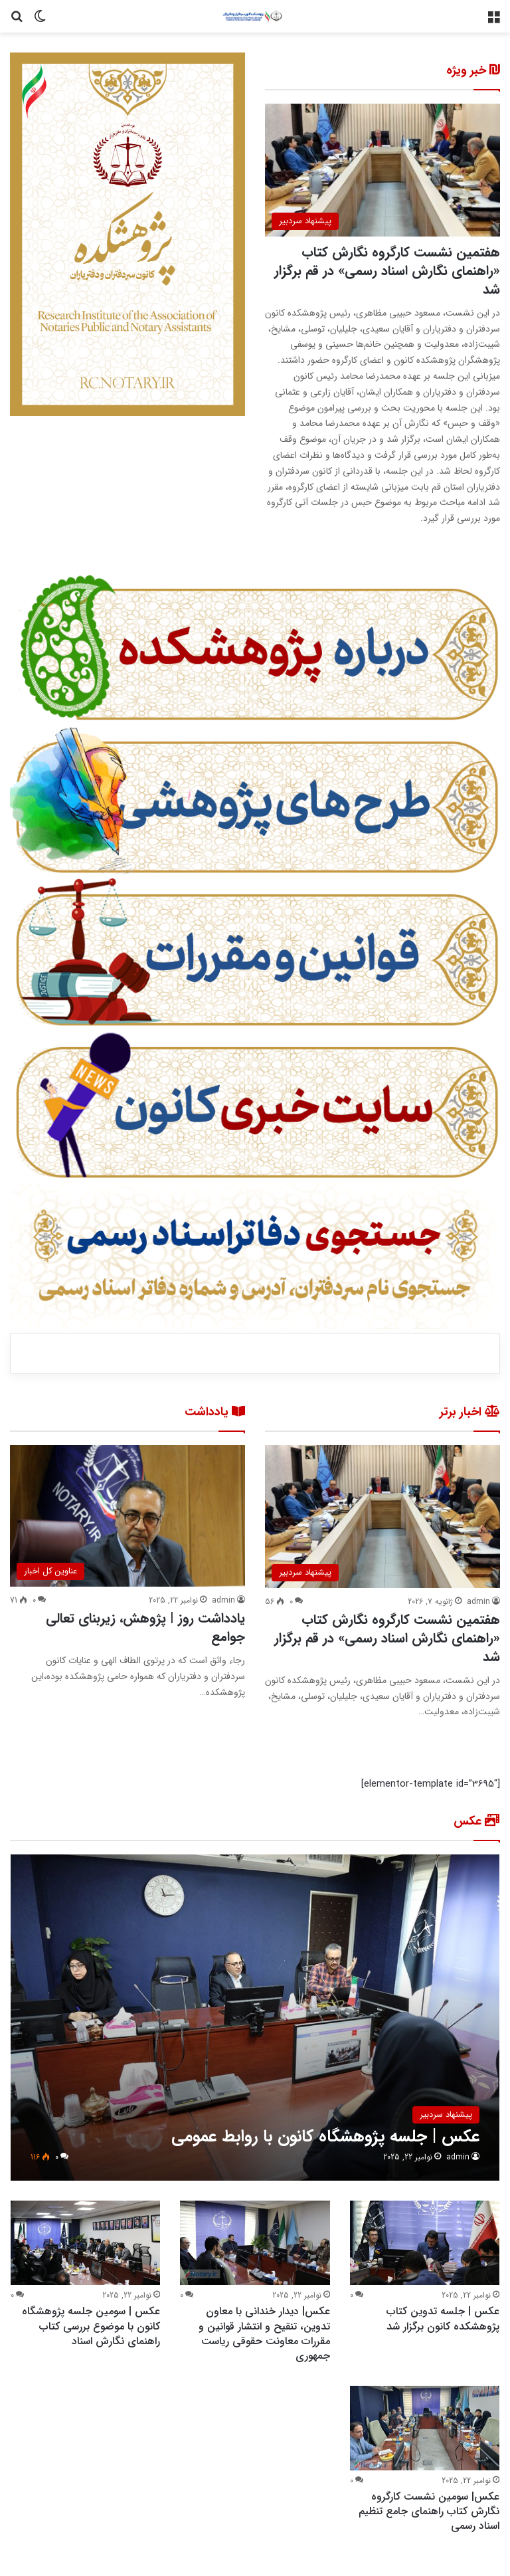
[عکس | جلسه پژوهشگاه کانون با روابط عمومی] (255, 2017)
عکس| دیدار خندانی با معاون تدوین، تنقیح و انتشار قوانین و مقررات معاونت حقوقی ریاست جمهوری (264, 2333)
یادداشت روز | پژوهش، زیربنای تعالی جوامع (145, 1627)
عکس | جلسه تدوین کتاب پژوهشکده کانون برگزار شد (442, 2318)
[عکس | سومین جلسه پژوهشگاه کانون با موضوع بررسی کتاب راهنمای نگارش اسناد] (85, 2243)
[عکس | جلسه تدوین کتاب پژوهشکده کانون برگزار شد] (424, 2243)
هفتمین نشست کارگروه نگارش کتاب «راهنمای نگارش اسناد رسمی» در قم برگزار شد (387, 271)
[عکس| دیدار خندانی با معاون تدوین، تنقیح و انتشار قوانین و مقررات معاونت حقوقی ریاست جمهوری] (254, 2243)
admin (478, 1601)
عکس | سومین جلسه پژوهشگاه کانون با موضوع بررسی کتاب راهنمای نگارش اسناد (91, 2326)
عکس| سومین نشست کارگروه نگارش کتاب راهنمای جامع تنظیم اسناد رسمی (429, 2511)
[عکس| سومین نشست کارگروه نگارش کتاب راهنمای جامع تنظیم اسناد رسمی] (424, 2428)
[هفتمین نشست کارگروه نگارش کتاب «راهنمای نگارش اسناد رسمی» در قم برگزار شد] (382, 170)
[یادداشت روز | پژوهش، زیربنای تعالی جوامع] (127, 1516)
